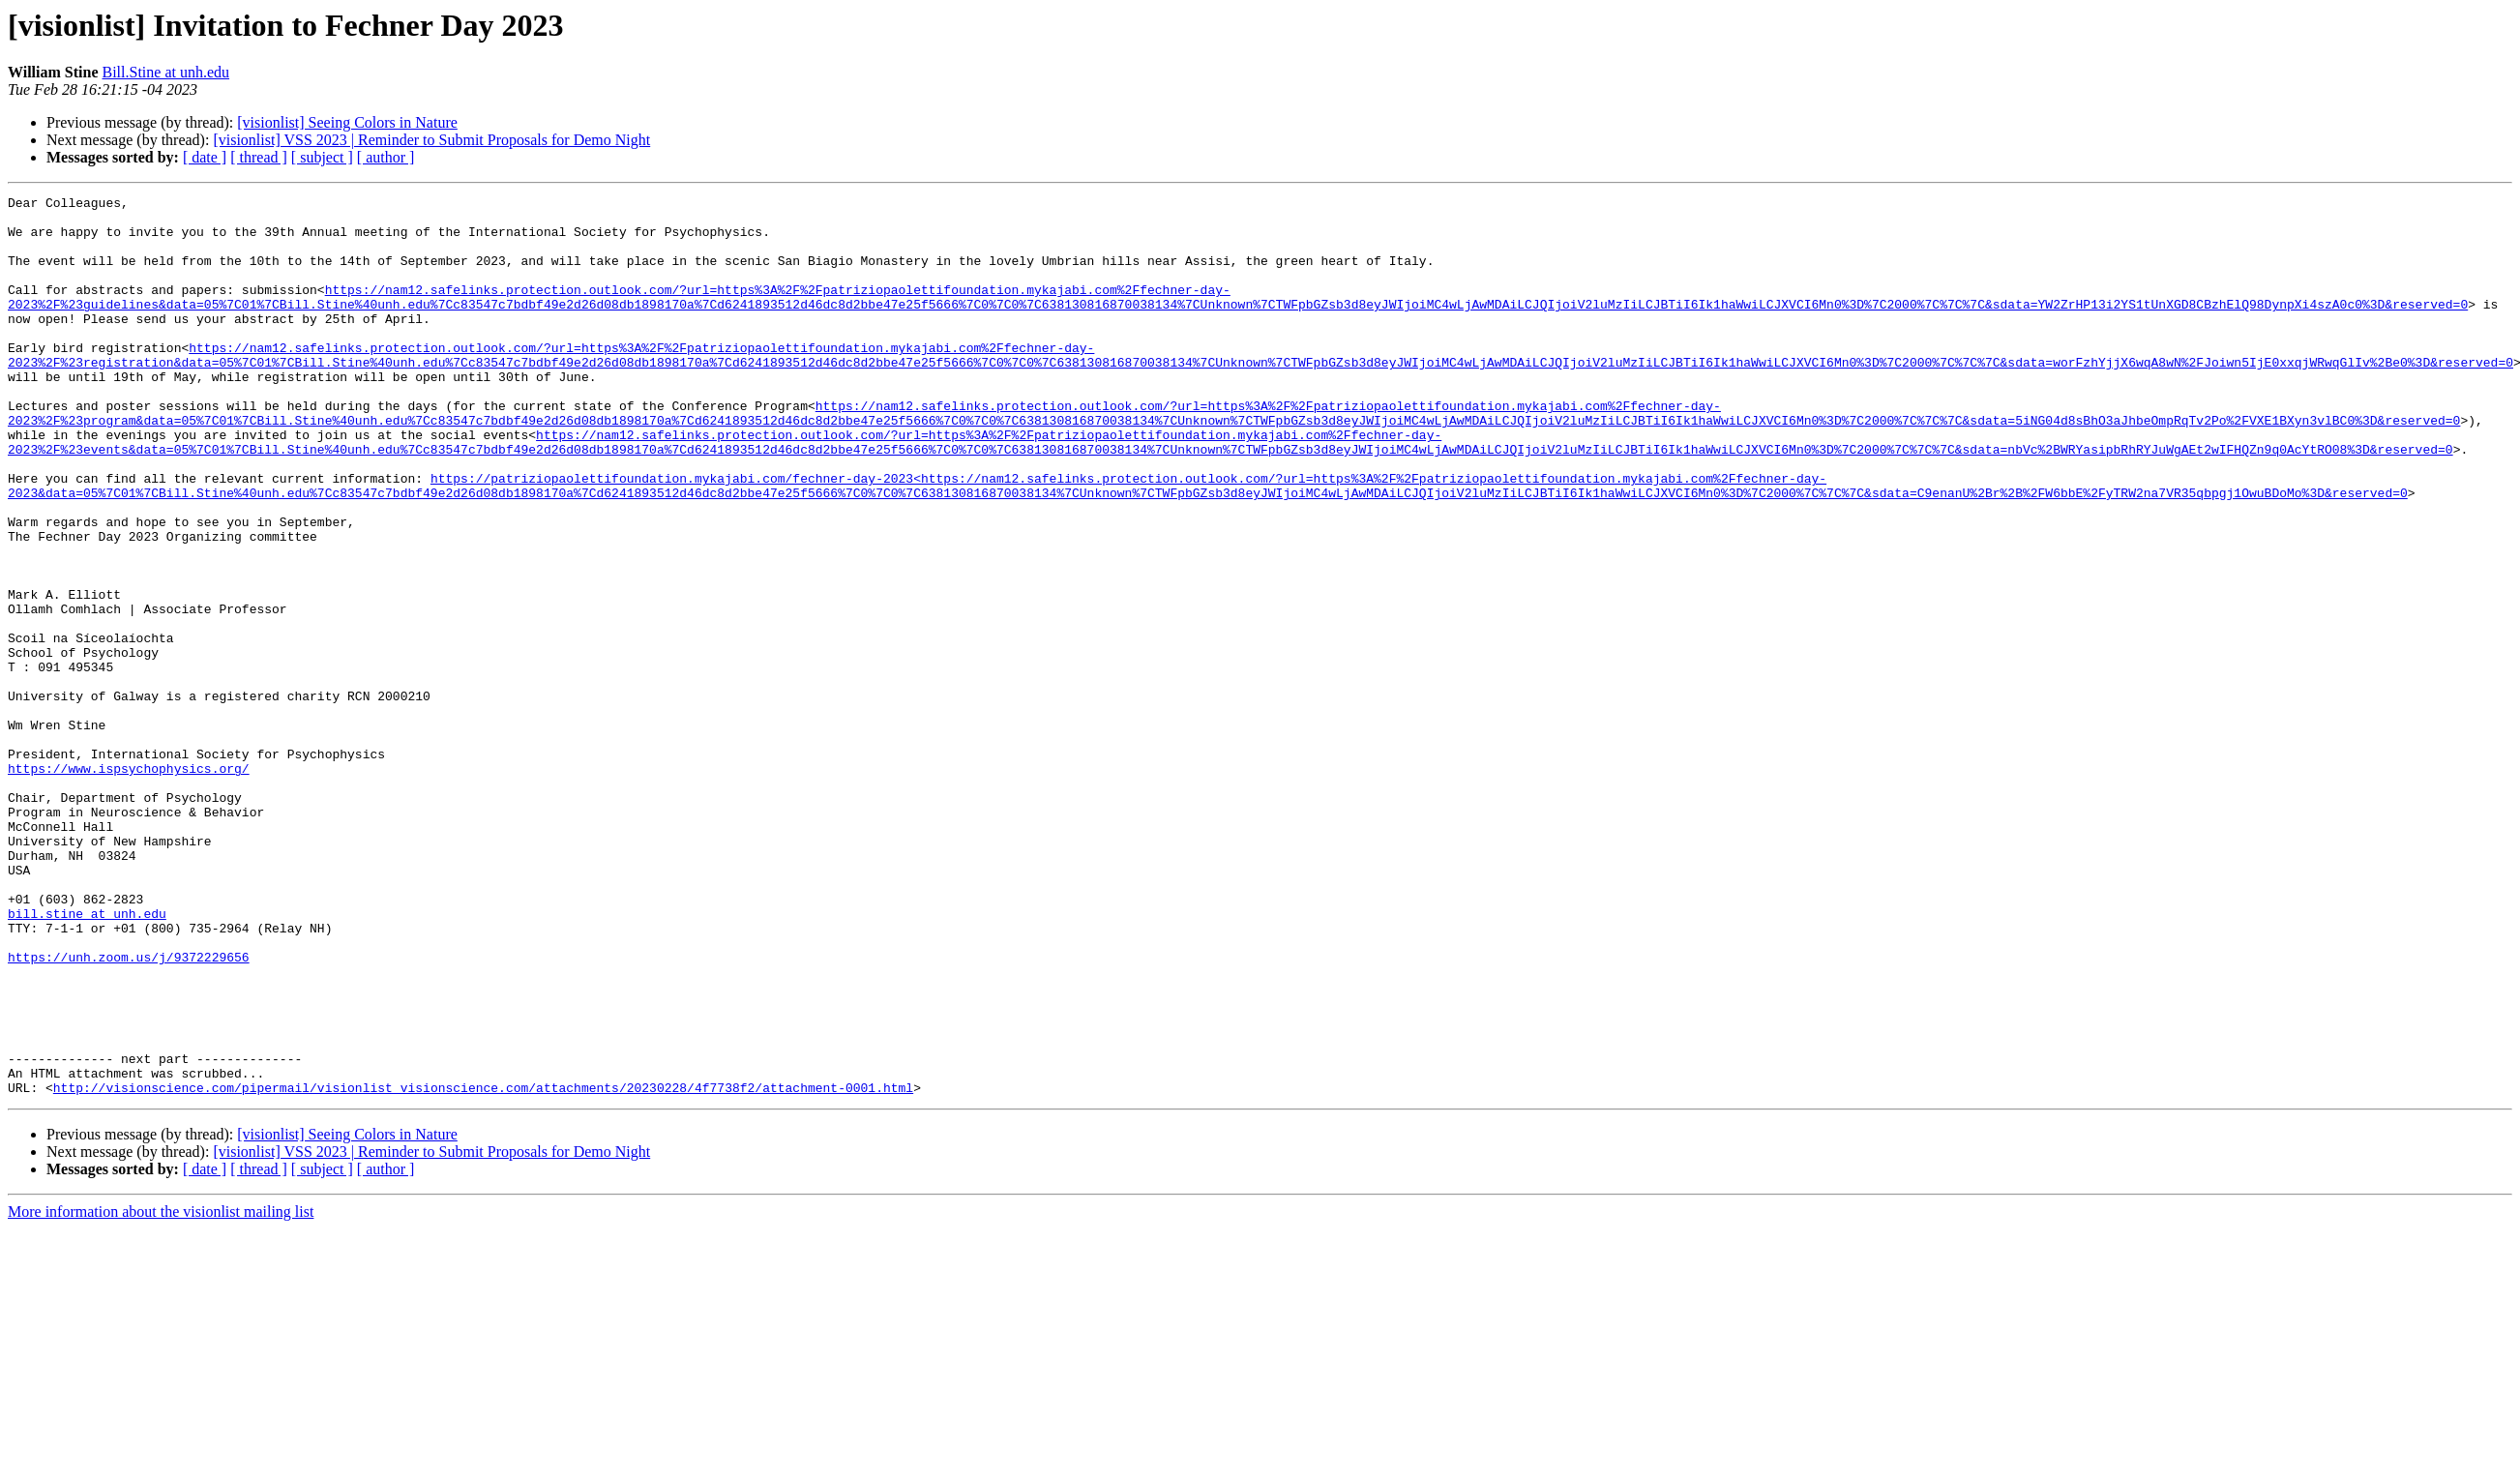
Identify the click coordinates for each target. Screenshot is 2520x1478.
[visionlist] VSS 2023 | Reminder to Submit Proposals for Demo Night (431, 140)
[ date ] (204, 157)
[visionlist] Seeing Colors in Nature (347, 122)
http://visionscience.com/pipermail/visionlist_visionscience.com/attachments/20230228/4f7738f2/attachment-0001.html (483, 1267)
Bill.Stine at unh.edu (166, 72)
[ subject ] (322, 157)
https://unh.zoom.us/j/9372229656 (129, 1110)
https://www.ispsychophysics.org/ (129, 884)
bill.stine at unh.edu (87, 1058)
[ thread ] (258, 157)
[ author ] (386, 157)
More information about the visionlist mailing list (160, 1391)
